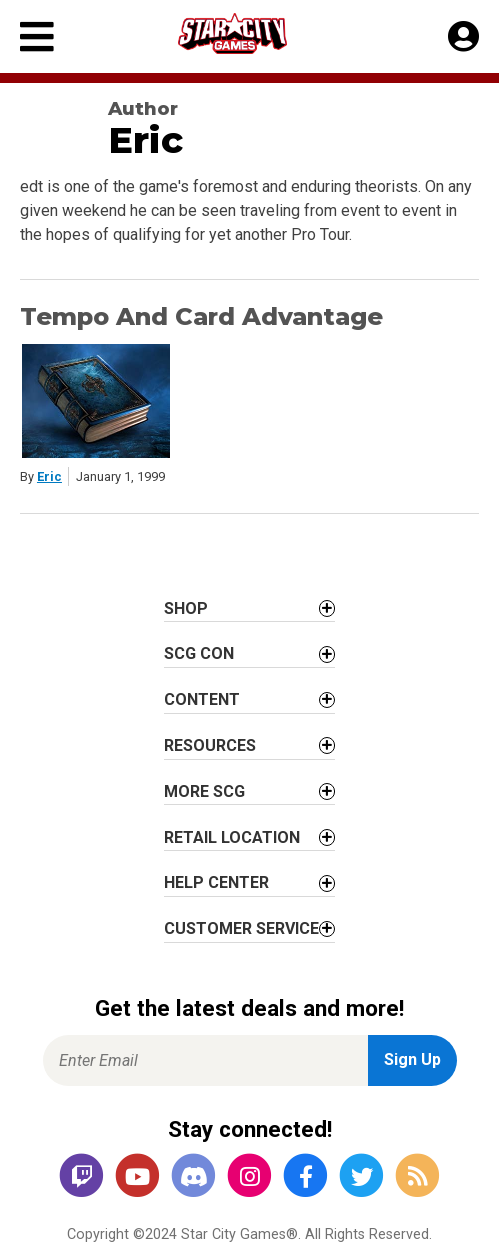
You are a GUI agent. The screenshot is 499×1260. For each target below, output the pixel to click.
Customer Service (241, 928)
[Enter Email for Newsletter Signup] (205, 1060)
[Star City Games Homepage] (251, 33)
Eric (49, 476)
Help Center (216, 882)
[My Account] (463, 37)
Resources (210, 745)
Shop (186, 608)
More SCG (204, 791)
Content (202, 699)
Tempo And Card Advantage (201, 316)
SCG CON (199, 653)
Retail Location (232, 837)
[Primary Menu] (37, 36)
